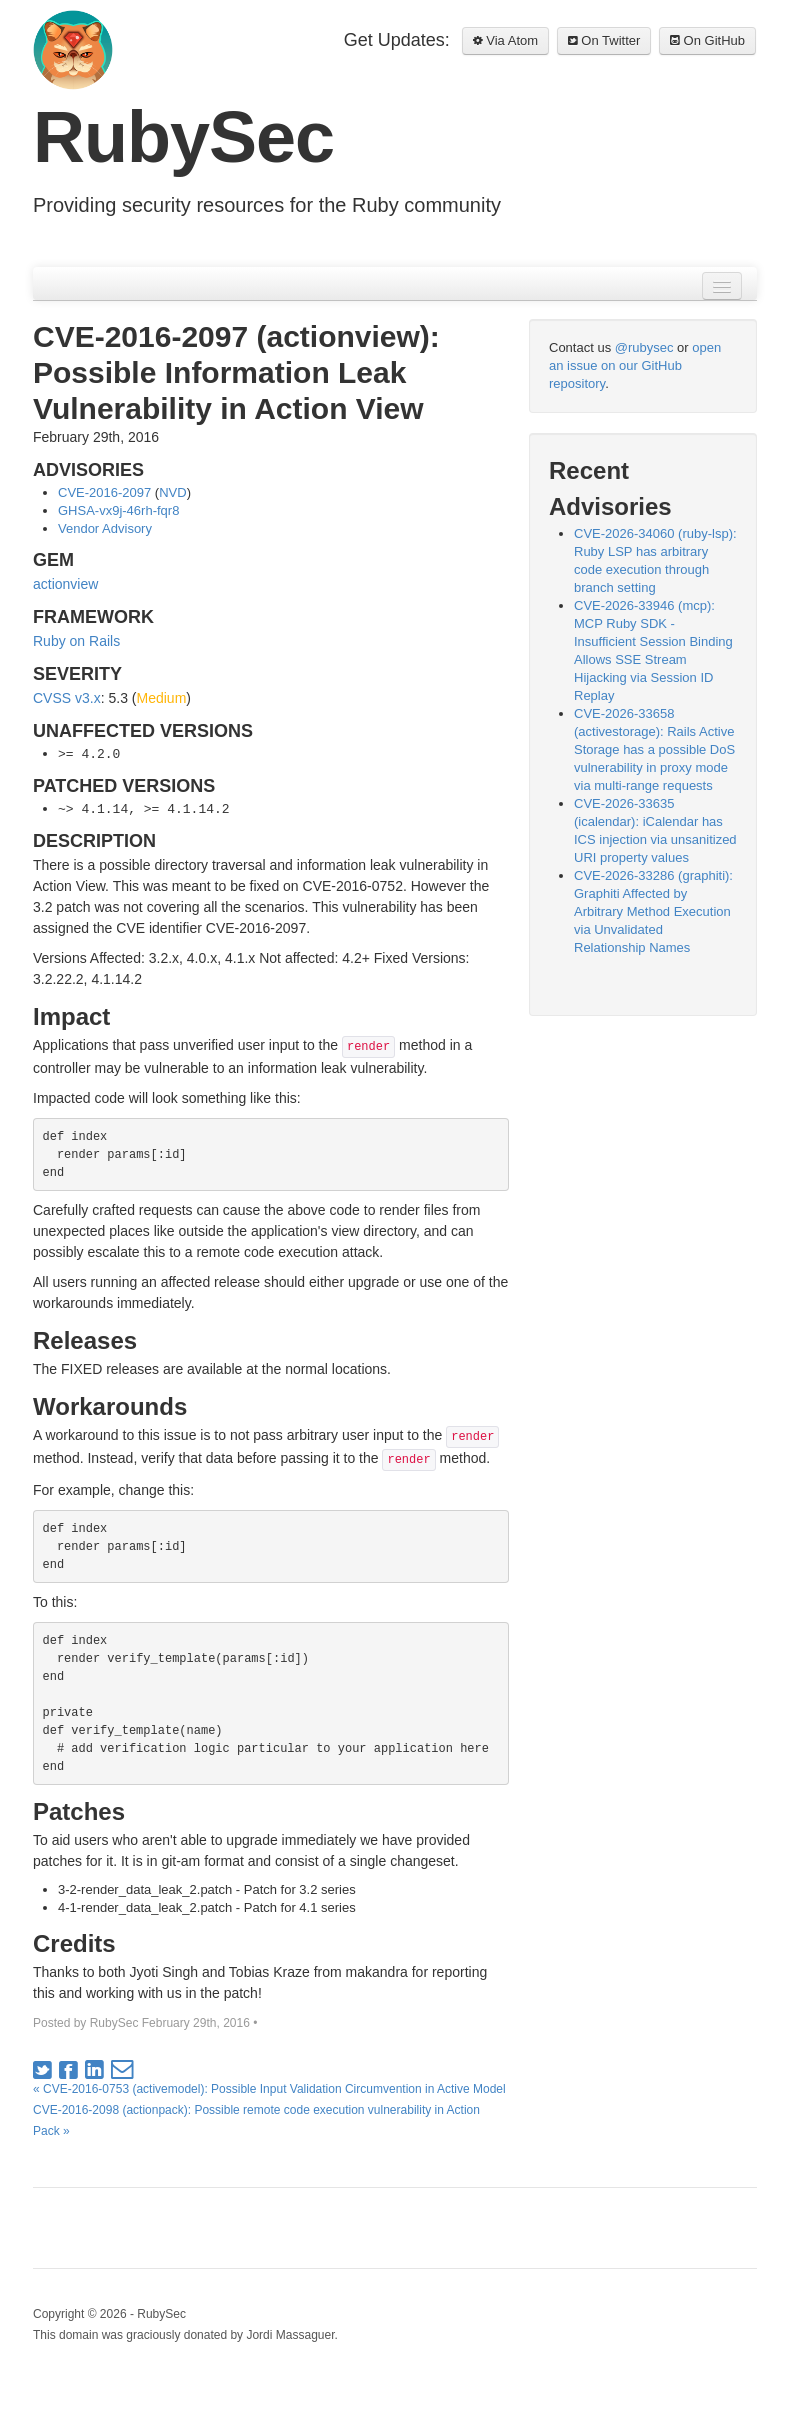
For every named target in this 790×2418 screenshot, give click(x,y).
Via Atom (505, 40)
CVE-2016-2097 (104, 492)
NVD (172, 492)
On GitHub (707, 40)
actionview (65, 584)
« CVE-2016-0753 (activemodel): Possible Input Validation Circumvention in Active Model (269, 2089)
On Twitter (604, 40)
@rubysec (644, 347)
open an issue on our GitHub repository (635, 365)
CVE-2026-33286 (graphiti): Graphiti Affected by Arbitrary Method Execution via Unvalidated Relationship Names (653, 911)
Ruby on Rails (76, 641)
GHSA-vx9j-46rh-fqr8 (118, 510)
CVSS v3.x (67, 698)
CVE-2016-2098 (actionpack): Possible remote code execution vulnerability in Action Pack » (256, 2120)
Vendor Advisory (105, 528)
